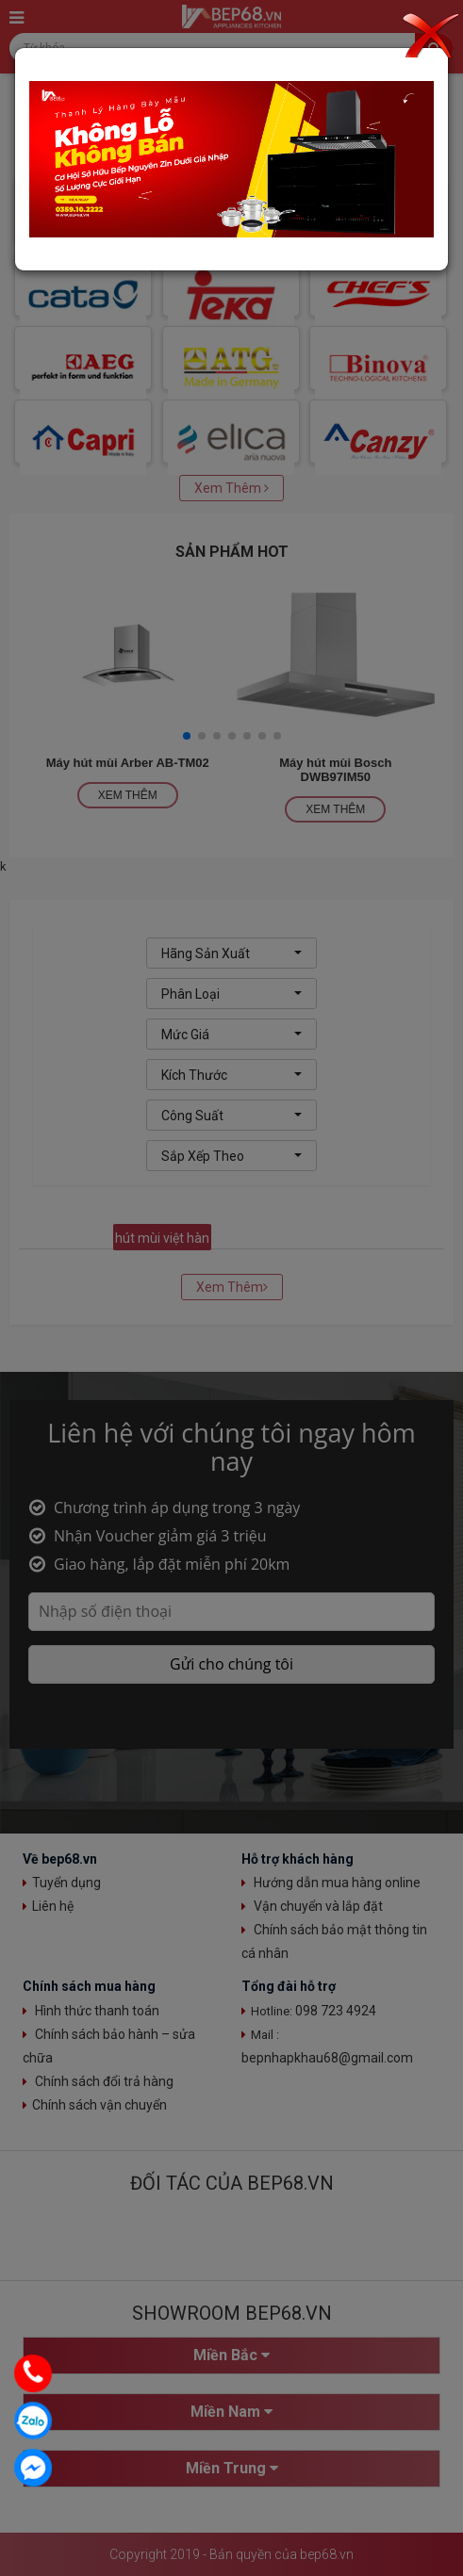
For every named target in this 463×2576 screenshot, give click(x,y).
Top (441, 2554)
